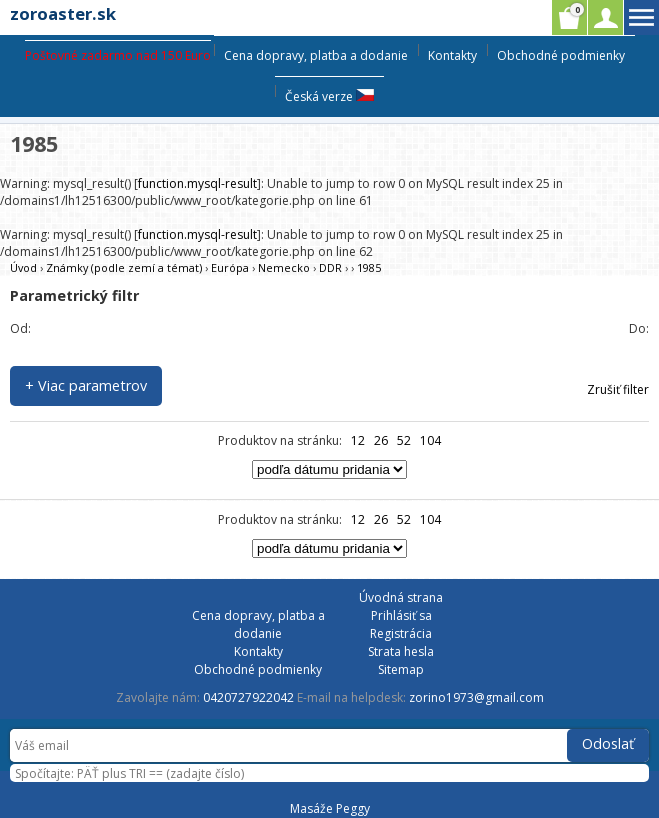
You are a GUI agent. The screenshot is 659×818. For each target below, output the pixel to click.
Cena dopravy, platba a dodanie (316, 55)
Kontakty (452, 55)
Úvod (23, 267)
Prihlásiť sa (401, 615)
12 (358, 440)
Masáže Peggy (330, 808)
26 (381, 440)
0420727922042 (248, 697)
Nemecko (284, 267)
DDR (330, 267)
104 (430, 440)
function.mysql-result (197, 183)
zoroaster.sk (63, 13)
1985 (369, 267)
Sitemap (401, 669)
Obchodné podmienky (561, 55)
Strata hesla (401, 651)
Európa (230, 267)
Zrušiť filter (618, 389)
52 (404, 440)
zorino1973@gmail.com (476, 697)
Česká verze (329, 96)
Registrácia (401, 633)
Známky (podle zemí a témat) (124, 267)
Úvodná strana (401, 597)
